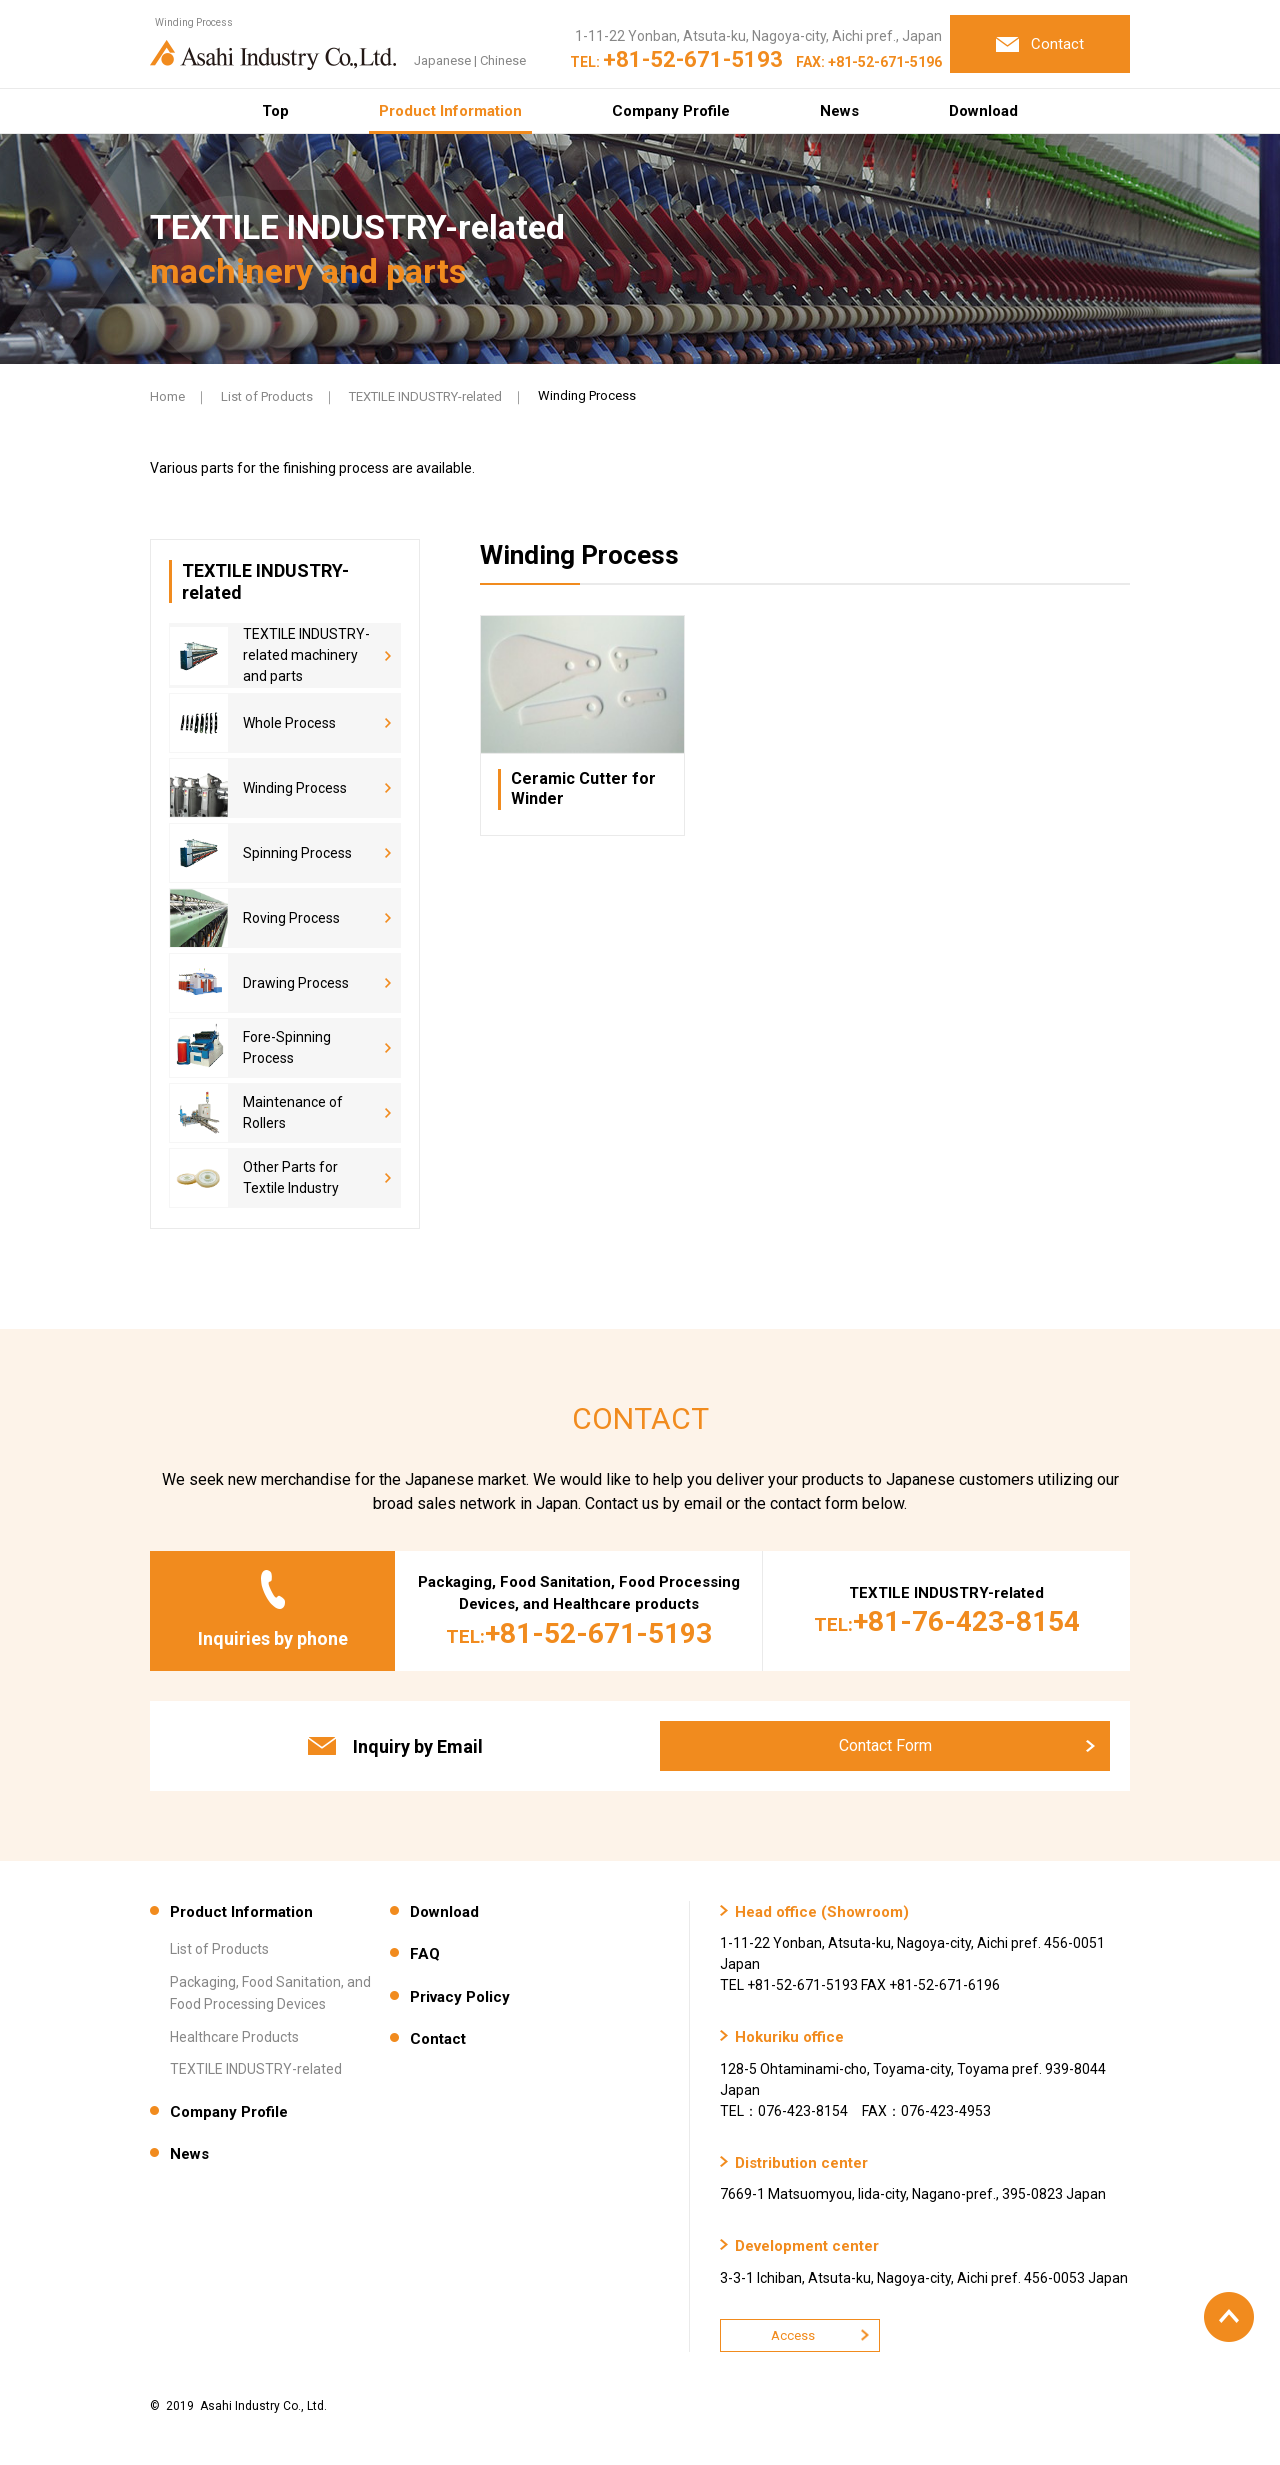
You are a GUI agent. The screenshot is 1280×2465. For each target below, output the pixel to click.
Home (167, 396)
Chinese (503, 60)
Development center (807, 2246)
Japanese (442, 60)
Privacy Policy (460, 1997)
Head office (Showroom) (822, 1912)
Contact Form (885, 1745)
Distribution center (801, 2163)
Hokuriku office (789, 2037)
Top (275, 111)
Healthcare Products (234, 2037)
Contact (438, 2039)
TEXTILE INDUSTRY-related (425, 396)
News (839, 111)
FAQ (425, 1954)
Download (983, 111)
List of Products (267, 396)
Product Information (450, 111)
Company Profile (671, 111)
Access (793, 2335)
